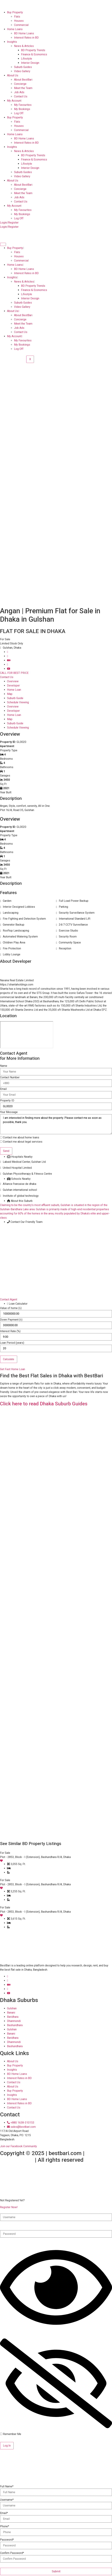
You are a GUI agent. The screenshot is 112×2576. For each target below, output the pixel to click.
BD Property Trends (33, 50)
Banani (11, 2012)
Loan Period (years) (12, 1342)
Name (3, 1065)
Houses (19, 20)
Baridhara (12, 2016)
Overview (13, 681)
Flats (17, 16)
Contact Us (20, 96)
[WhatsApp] (7, 664)
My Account (14, 100)
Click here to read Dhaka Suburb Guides (44, 1404)
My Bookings (22, 109)
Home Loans (15, 29)
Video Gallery (22, 71)
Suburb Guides (23, 67)
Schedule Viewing (18, 702)
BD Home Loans (24, 33)
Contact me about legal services (22, 1141)
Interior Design (30, 62)
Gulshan (12, 2008)
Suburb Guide (15, 698)
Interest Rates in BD (26, 37)
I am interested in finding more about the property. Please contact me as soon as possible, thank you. (56, 1124)
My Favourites (22, 105)
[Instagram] (7, 656)
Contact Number (10, 1077)
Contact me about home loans (21, 1137)
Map (9, 694)
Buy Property (15, 12)
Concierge (20, 83)
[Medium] (8, 660)
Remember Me (10, 2434)
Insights (12, 41)
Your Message (9, 1112)
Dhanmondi (14, 2021)
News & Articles (24, 46)
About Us (12, 75)
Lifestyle (26, 58)
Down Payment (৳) (11, 1319)
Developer (13, 685)
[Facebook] (7, 652)
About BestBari (23, 79)
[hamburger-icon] (3, 244)
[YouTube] (8, 668)
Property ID (7, 1100)
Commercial (21, 25)
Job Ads (19, 92)
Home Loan (14, 689)
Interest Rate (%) (10, 1331)
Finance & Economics (34, 54)
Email (3, 1089)
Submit (56, 2571)
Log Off (18, 113)
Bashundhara (15, 2025)
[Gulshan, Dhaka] (26, 1034)
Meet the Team (23, 88)
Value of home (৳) (11, 1308)
